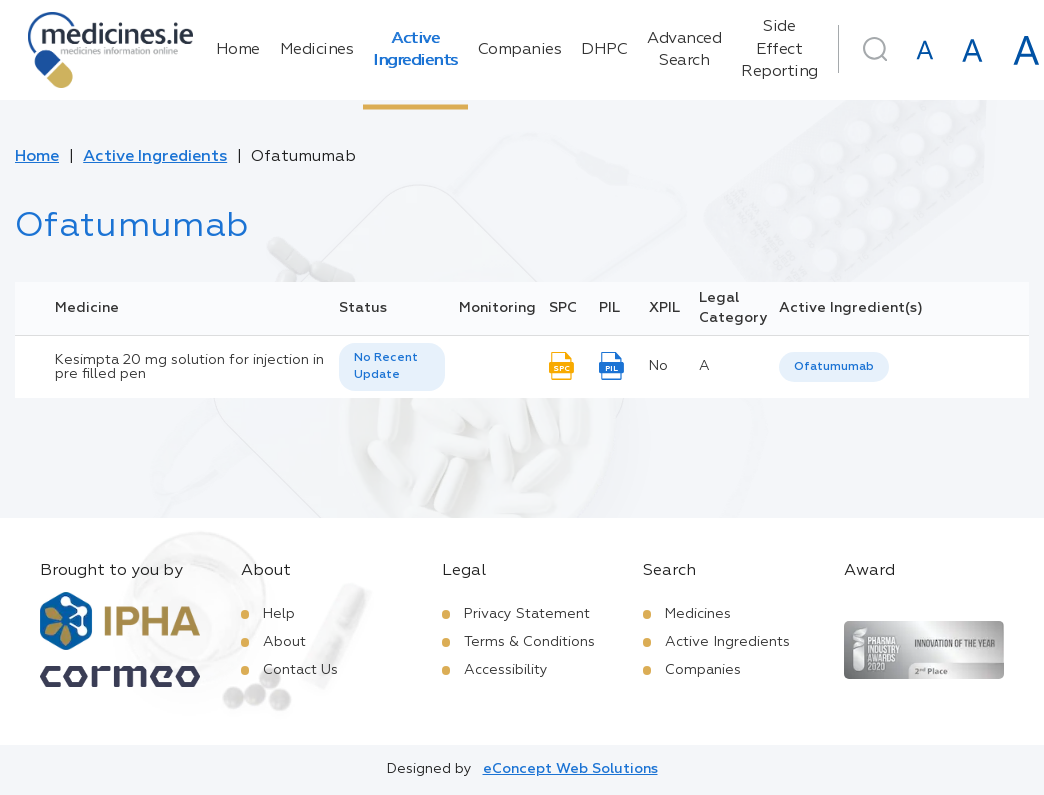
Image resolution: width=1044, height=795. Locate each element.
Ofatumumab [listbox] (834, 367)
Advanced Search (684, 50)
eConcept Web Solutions (570, 769)
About (284, 642)
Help (279, 614)
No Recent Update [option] (386, 366)
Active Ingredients (415, 50)
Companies (520, 50)
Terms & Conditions (529, 642)
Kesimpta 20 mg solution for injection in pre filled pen (189, 367)
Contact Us (300, 670)
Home (238, 50)
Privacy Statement (527, 614)
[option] (834, 367)
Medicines (317, 50)
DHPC (604, 50)
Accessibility (506, 670)
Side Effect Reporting (779, 49)
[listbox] (392, 367)
